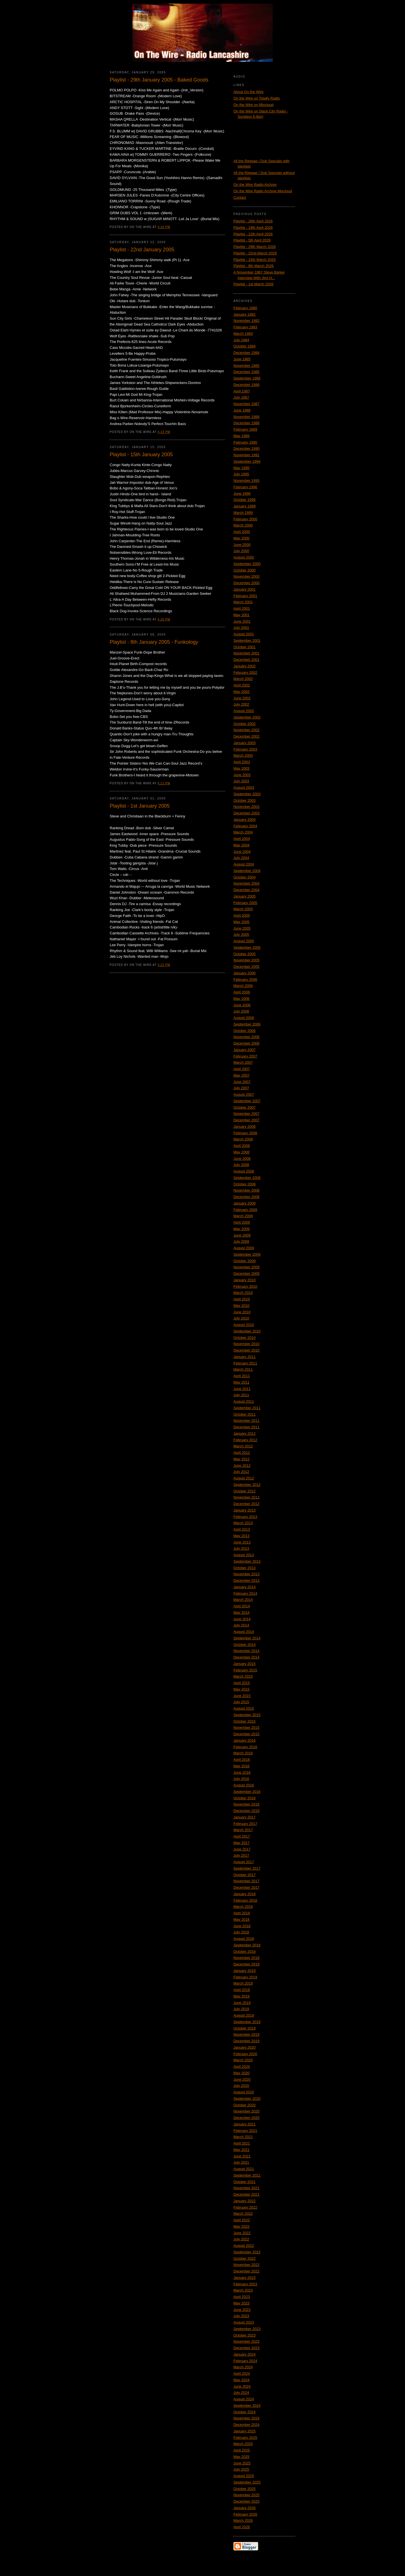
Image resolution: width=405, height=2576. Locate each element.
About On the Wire (248, 92)
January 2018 (244, 1894)
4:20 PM (164, 619)
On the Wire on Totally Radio (256, 98)
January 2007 (244, 1050)
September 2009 (246, 1254)
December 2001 (246, 659)
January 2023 (244, 2278)
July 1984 (241, 340)
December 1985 (246, 372)
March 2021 (243, 2137)
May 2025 (241, 2457)
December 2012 (246, 1504)
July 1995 (241, 474)
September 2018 (246, 1945)
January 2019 (244, 1971)
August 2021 (243, 2169)
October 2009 (244, 1261)
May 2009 (241, 1229)
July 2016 (241, 1779)
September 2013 (246, 1561)
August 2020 (243, 2092)
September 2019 (246, 2022)
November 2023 (246, 2341)
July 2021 (241, 2162)
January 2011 (244, 1357)
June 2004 (242, 851)
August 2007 (243, 1094)
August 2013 (243, 1555)
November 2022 (246, 2265)
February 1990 (245, 442)
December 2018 (246, 1964)
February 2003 (245, 749)
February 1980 (245, 308)
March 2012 (243, 1446)
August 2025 (243, 2476)
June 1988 (242, 410)
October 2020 (244, 2105)
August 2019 (243, 2015)
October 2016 (244, 1798)
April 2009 (241, 1222)
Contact (239, 197)
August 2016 (243, 1785)
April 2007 (241, 1069)
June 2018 (242, 1926)
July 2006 (241, 1011)
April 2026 (241, 2527)
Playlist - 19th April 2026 (253, 227)
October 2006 (244, 1031)
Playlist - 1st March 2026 (253, 284)
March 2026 (243, 2520)
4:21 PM (164, 783)
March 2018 (243, 1906)
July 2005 (241, 934)
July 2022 (241, 2239)
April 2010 (241, 1299)
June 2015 (242, 1696)
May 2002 (241, 692)
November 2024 (246, 2418)
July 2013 (241, 1548)
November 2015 (246, 1727)
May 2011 (241, 1382)
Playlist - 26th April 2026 (253, 221)
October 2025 (244, 2489)
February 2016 (245, 1747)
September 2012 (246, 1485)
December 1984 (246, 353)
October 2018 (244, 1951)
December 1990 (246, 448)
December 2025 (246, 2501)
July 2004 (241, 858)
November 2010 (246, 1344)
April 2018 (241, 1913)
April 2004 (241, 839)
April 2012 (241, 1452)
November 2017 (246, 1881)
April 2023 (241, 2297)
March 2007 (243, 1062)
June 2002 (242, 698)
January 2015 (244, 1664)
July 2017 (241, 1855)
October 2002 (244, 724)
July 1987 (241, 397)
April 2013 (241, 1529)
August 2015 (243, 1708)
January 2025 (244, 2431)
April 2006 (241, 992)
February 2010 (245, 1286)
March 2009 (243, 1216)
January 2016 (244, 1740)
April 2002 (241, 685)
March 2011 (243, 1369)
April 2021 (241, 2143)
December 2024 (246, 2425)
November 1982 (246, 320)
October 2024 (244, 2412)
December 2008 (246, 1197)
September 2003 (246, 794)
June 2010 (242, 1312)
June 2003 (242, 775)
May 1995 (241, 468)
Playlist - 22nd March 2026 (255, 253)
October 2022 (244, 2258)
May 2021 (241, 2150)
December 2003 (246, 813)
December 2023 (246, 2348)
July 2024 (241, 2392)
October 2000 (244, 570)
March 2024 (243, 2367)
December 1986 (246, 385)
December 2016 (246, 1811)
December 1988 (246, 423)
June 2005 (242, 928)
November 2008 (246, 1190)
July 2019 (241, 2009)
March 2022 (243, 2213)
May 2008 (241, 1152)
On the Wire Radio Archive (254, 184)
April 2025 (241, 2450)
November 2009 (246, 1267)
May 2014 (241, 1612)
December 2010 (246, 1350)
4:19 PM (164, 431)
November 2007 (246, 1113)
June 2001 (242, 621)
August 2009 (243, 1248)
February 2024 (245, 2361)
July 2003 (241, 781)
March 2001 (243, 602)
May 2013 (241, 1536)
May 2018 (241, 1919)
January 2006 (244, 973)
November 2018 (246, 1958)
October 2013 (244, 1568)
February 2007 (245, 1056)
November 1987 (246, 404)
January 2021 (244, 2124)
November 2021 (246, 2188)
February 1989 (245, 429)
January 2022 (244, 2201)
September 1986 (246, 378)
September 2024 (246, 2405)
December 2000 (246, 583)
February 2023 (245, 2284)
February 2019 (245, 1977)
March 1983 (243, 333)
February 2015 (245, 1670)
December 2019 (246, 2041)
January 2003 (244, 743)
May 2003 (241, 768)
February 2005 (245, 903)
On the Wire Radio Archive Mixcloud (262, 191)
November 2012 (246, 1497)
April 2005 (241, 915)
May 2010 (241, 1305)
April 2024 (241, 2373)
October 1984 (244, 346)
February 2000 (245, 519)
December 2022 (246, 2271)
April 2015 (241, 1683)
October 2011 (244, 1414)
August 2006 (243, 1018)
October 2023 (244, 2335)
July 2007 (241, 1088)
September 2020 (246, 2098)
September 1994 (246, 461)
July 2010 (241, 1318)
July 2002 (241, 704)
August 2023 (243, 2322)
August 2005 (243, 941)
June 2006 (242, 1005)
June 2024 (242, 2386)
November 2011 (246, 1420)
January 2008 (244, 1126)
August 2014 (243, 1632)
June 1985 (242, 359)
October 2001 (244, 647)
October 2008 (244, 1184)
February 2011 (245, 1363)
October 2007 (244, 1107)
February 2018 (245, 1900)
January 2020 (244, 2047)
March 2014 (243, 1599)
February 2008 (245, 1133)
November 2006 (246, 1037)
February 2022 (245, 2207)
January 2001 (244, 589)
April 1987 (241, 391)
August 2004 (243, 864)
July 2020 (241, 2086)
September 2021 (246, 2175)
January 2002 (244, 666)
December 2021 (246, 2194)
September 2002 (246, 717)
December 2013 (246, 1580)
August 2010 (243, 1325)
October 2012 (244, 1491)
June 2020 (242, 2079)
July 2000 (241, 551)
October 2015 (244, 1721)
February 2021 (245, 2130)
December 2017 (246, 1887)
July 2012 (241, 1472)
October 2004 (244, 877)
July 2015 (241, 1702)
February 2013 (245, 1517)
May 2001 (241, 615)
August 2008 (243, 1171)
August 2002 (243, 711)
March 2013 (243, 1523)
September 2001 (246, 640)
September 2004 (246, 871)
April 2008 (241, 1146)
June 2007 (242, 1082)
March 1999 (243, 512)
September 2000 (246, 564)
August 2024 (243, 2399)
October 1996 (244, 500)
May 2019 (241, 1996)
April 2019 (241, 1990)
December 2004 (246, 890)
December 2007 (246, 1120)
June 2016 (242, 1772)
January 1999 (244, 506)
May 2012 (241, 1459)
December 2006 (246, 1043)
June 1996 (242, 493)
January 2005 (244, 896)
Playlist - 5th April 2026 (252, 240)
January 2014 (244, 1587)
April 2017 (241, 1836)
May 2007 (241, 1075)
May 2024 (241, 2380)
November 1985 (246, 365)
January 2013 (244, 1510)
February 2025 (245, 2437)
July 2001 (241, 627)
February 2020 (245, 2054)
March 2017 (243, 1830)
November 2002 (246, 730)
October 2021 (244, 2182)
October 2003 (244, 800)
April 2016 (241, 1759)
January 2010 (244, 1280)
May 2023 (241, 2303)
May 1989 (241, 436)
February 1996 (245, 487)
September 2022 (246, 2252)
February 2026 (245, 2514)
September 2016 (246, 1791)
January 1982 (244, 314)
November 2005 (246, 960)
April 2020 (241, 2066)
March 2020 (243, 2060)
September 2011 (246, 1408)
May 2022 (241, 2226)
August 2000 (243, 557)
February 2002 (245, 672)
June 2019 (242, 2003)
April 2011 (241, 1376)
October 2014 (244, 1644)
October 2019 (244, 2028)
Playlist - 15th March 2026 (254, 259)
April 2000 (241, 532)
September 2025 (246, 2482)
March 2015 (243, 1676)
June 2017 (242, 1849)
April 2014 (241, 1606)
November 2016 (246, 1804)
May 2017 (241, 1843)
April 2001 (241, 608)
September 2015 (246, 1715)
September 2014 (246, 1638)
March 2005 (243, 909)
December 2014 (246, 1657)
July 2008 (241, 1165)
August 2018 (243, 1938)
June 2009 (242, 1235)
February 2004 (245, 826)
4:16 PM (164, 227)
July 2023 (241, 2316)
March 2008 (243, 1139)
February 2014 (245, 1593)
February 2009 (245, 1210)
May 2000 (241, 538)
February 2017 (245, 1824)
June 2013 (242, 1542)
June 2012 (242, 1465)
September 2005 (246, 947)
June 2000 (242, 545)
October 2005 (244, 954)
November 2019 (246, 2034)
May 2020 (241, 2073)
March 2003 (243, 755)
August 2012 (243, 1478)
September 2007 (246, 1101)
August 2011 (243, 1401)
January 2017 (244, 1817)
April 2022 (241, 2220)
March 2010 (243, 1293)
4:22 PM (164, 964)
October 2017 (244, 1875)
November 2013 (246, 1574)
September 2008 (246, 1178)
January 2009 (244, 1203)
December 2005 (246, 966)
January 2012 (244, 1433)
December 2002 (246, 736)
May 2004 (241, 845)
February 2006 (245, 979)
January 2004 (244, 819)
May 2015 (241, 1689)
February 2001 (245, 596)
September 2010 (246, 1331)
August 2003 (243, 787)
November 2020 (246, 2111)
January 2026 (244, 2508)
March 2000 (243, 525)
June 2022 (242, 2233)
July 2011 (241, 1395)
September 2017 (246, 1868)
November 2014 (246, 1651)
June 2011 (242, 1389)
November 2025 (246, 2495)
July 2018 (241, 1932)
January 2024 (244, 2354)
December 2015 (246, 1734)
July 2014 (241, 1625)
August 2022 (243, 2245)
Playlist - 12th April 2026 (253, 234)
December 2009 (246, 1273)
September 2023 (246, 2329)
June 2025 (242, 2463)
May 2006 (241, 998)
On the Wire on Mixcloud (253, 105)
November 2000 (246, 576)
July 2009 (241, 1241)
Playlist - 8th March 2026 (253, 266)
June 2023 (242, 2310)
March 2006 (243, 986)
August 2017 (243, 1862)
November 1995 (246, 480)
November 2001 (246, 653)
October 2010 (244, 1338)
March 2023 (243, 2290)
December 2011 (246, 1427)
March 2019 (243, 1983)
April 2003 (241, 762)
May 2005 (241, 922)
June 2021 (242, 2156)
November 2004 (246, 883)
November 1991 (246, 455)
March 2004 (243, 832)
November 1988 (246, 417)
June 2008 (242, 1158)
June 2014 (242, 1619)
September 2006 (246, 1024)
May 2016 (241, 1766)
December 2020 (246, 2118)
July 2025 (241, 2469)
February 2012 (245, 1440)
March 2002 (243, 679)
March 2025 (243, 2444)
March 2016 (243, 1753)
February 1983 (245, 327)
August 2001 (243, 634)
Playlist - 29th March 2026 (254, 247)
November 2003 (246, 807)
